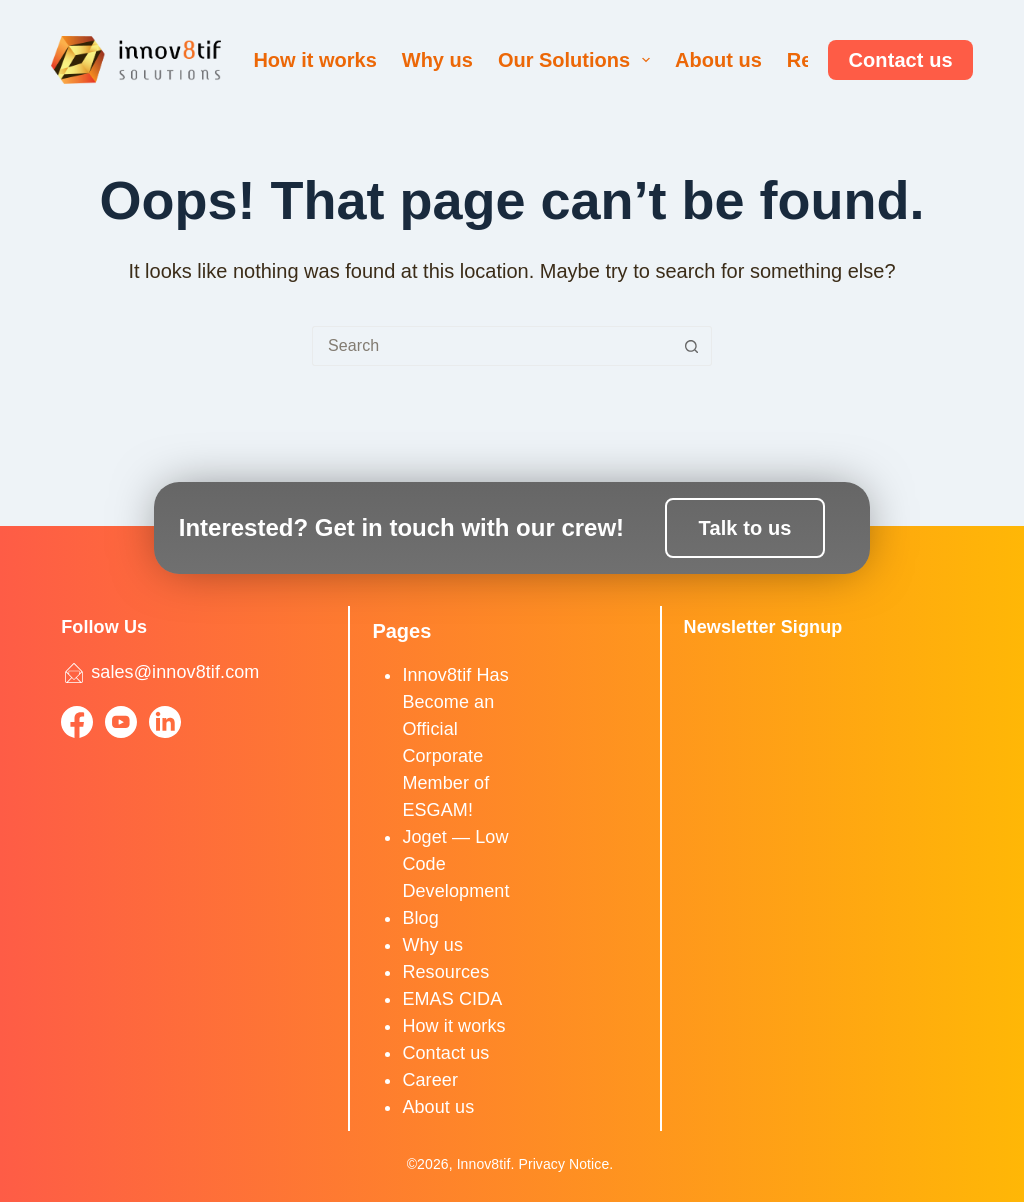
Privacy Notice (563, 1164)
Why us (437, 60)
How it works (314, 60)
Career (430, 1080)
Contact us (900, 60)
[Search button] (692, 346)
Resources (445, 972)
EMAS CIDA (452, 999)
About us (718, 60)
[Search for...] (492, 346)
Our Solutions (578, 60)
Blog (420, 918)
